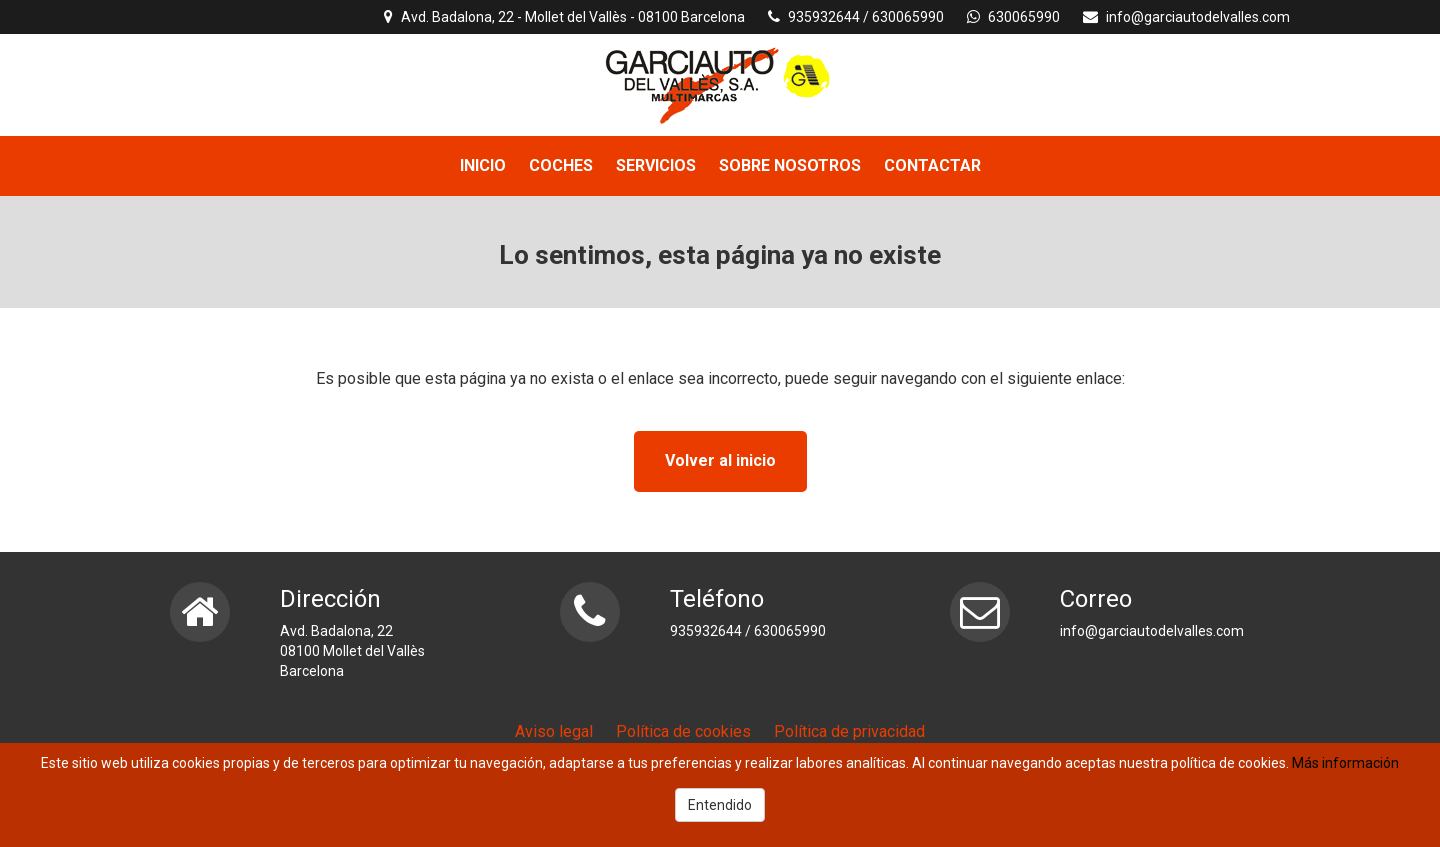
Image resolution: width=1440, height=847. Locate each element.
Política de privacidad (849, 731)
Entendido (720, 805)
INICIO (483, 165)
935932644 (824, 17)
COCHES (561, 165)
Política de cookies (683, 731)
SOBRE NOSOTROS (790, 165)
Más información (1345, 763)
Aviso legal (554, 731)
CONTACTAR (932, 165)
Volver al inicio (720, 460)
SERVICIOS (656, 165)
